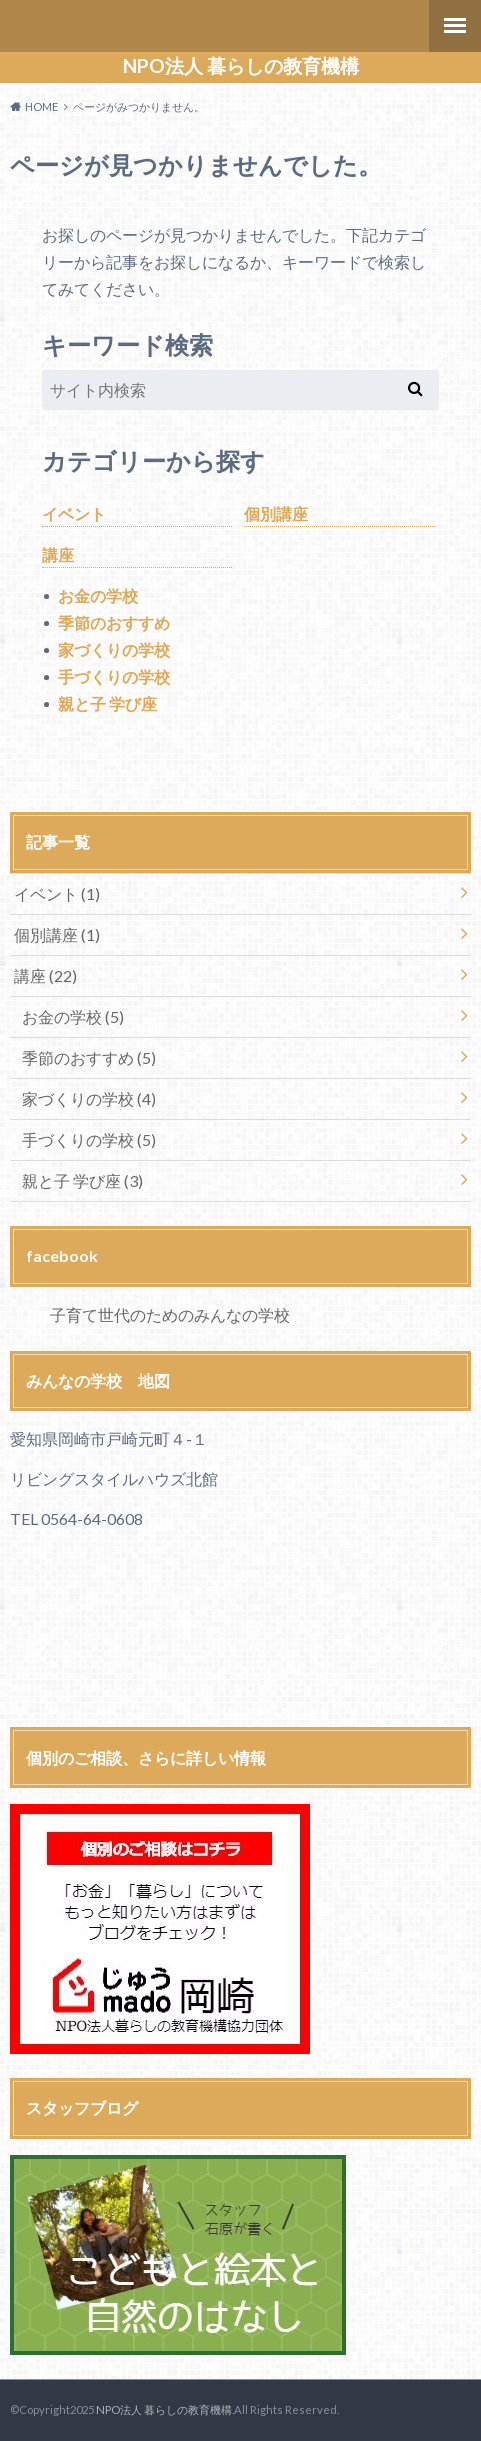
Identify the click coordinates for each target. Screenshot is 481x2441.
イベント (74, 513)
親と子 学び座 (107, 703)
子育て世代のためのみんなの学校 (170, 1314)
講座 (58, 554)
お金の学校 (98, 595)
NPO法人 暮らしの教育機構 (241, 66)
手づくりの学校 (114, 676)
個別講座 (276, 513)
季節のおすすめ (114, 622)
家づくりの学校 (114, 649)
